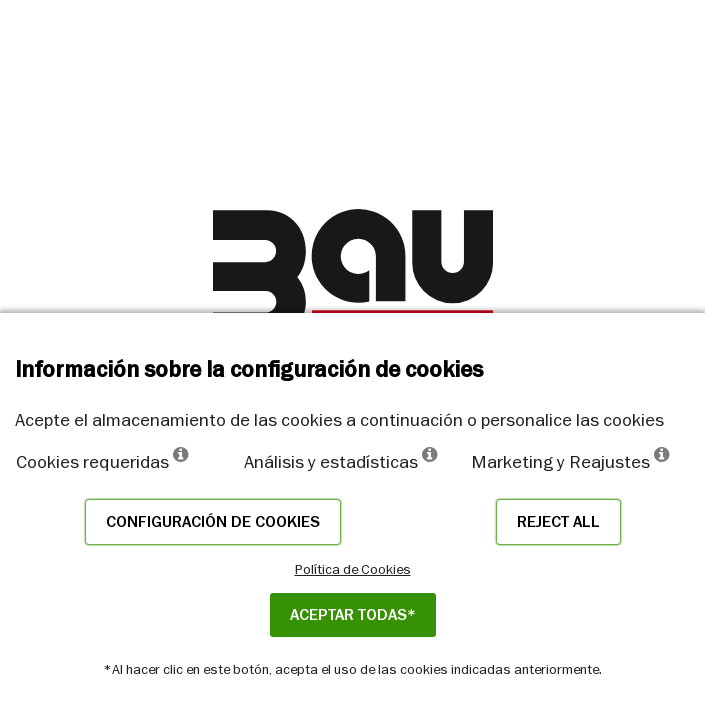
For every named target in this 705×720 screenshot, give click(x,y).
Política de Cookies (353, 569)
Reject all (558, 522)
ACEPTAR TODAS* (353, 615)
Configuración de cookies (213, 522)
